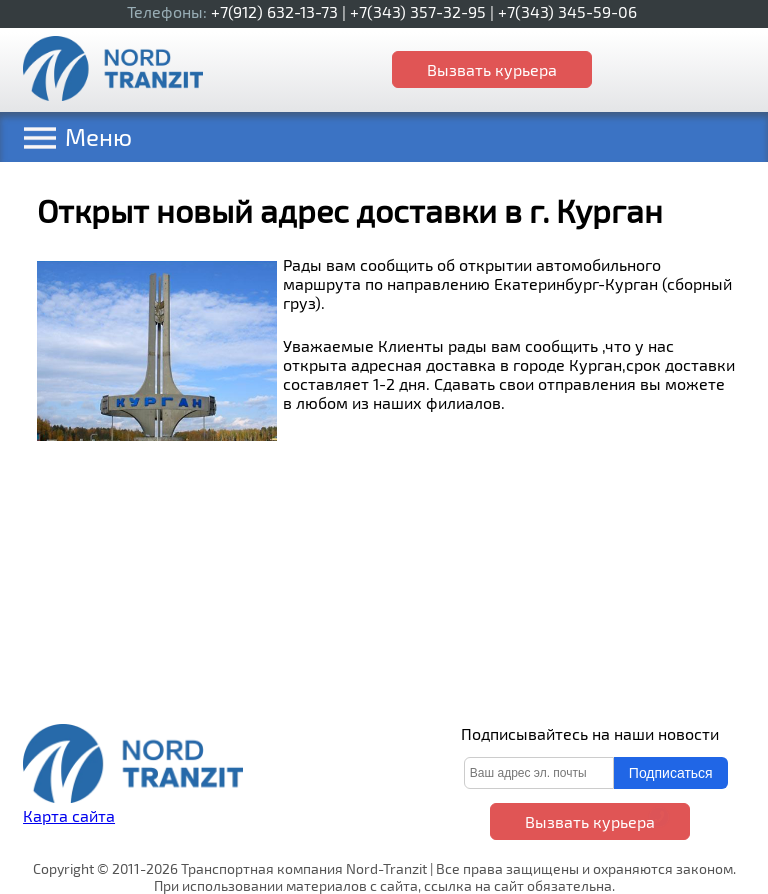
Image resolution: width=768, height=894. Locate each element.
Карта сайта (69, 815)
